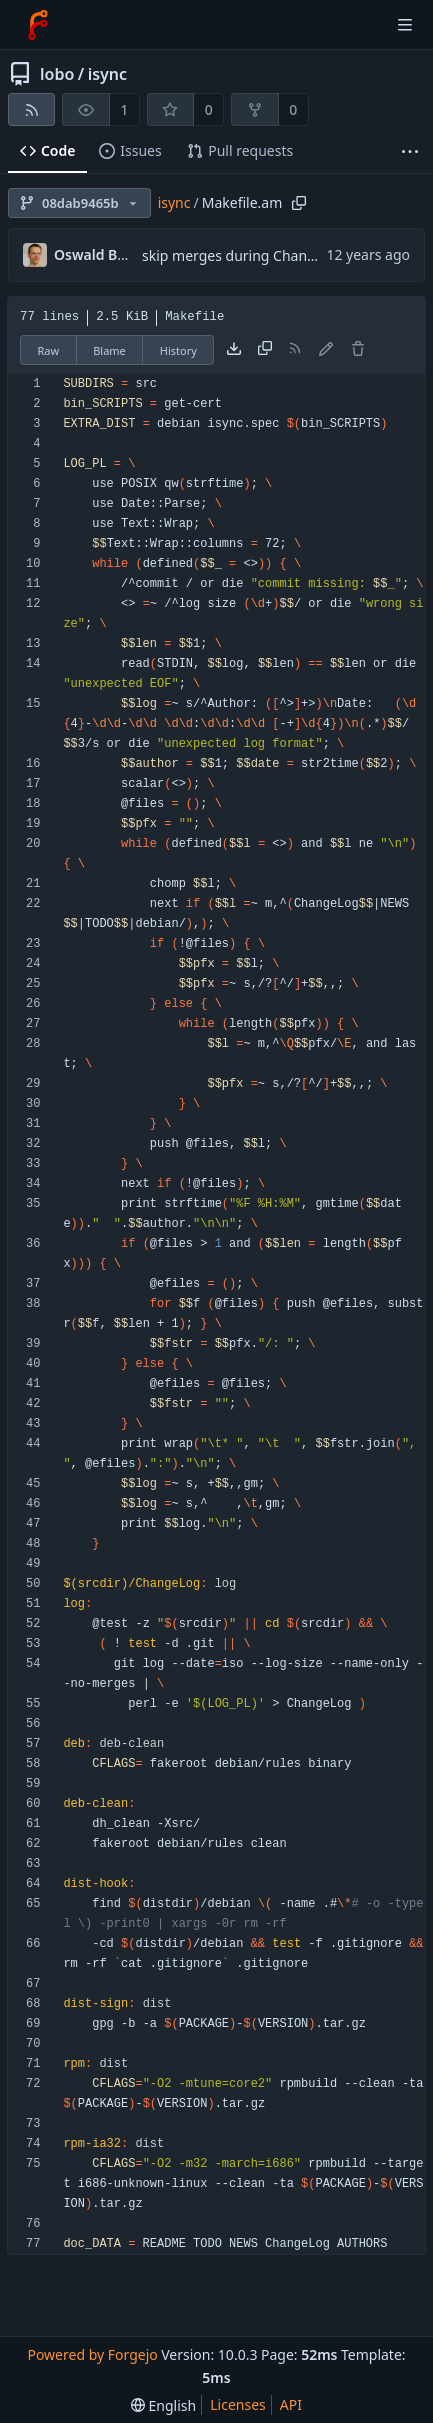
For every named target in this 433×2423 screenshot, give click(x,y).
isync (107, 74)
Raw (49, 350)
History (178, 350)
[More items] (410, 151)
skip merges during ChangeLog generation (283, 255)
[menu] (163, 2405)
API (291, 2404)
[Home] (38, 25)
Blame (109, 350)
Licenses (238, 2404)
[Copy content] (265, 350)
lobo (57, 74)
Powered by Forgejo (92, 2354)
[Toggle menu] (405, 25)
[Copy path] (299, 203)
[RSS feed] (31, 109)
